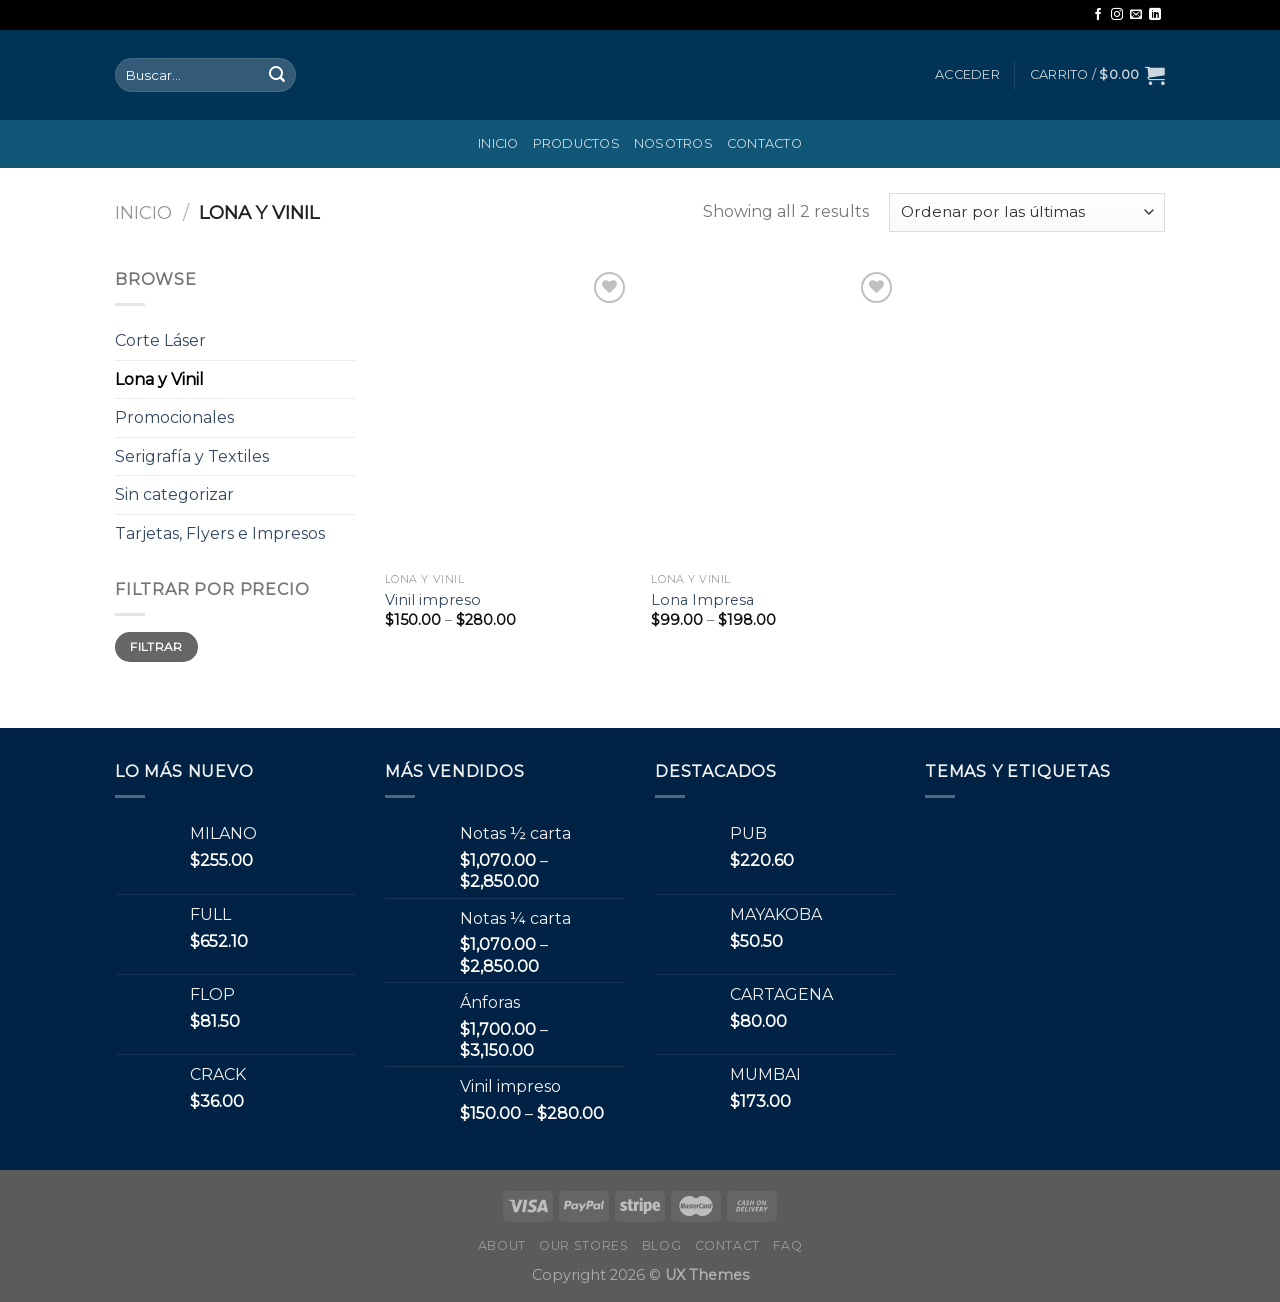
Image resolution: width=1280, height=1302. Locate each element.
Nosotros (673, 143)
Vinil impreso (433, 600)
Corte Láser (160, 340)
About (502, 1245)
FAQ (787, 1245)
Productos (576, 143)
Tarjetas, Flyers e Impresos (220, 533)
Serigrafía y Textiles (192, 456)
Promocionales (174, 417)
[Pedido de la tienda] (1027, 212)
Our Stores (583, 1245)
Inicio (498, 143)
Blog (661, 1245)
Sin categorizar (174, 494)
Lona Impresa (702, 600)
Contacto (764, 143)
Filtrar (156, 646)
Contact (727, 1245)
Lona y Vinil (159, 379)
